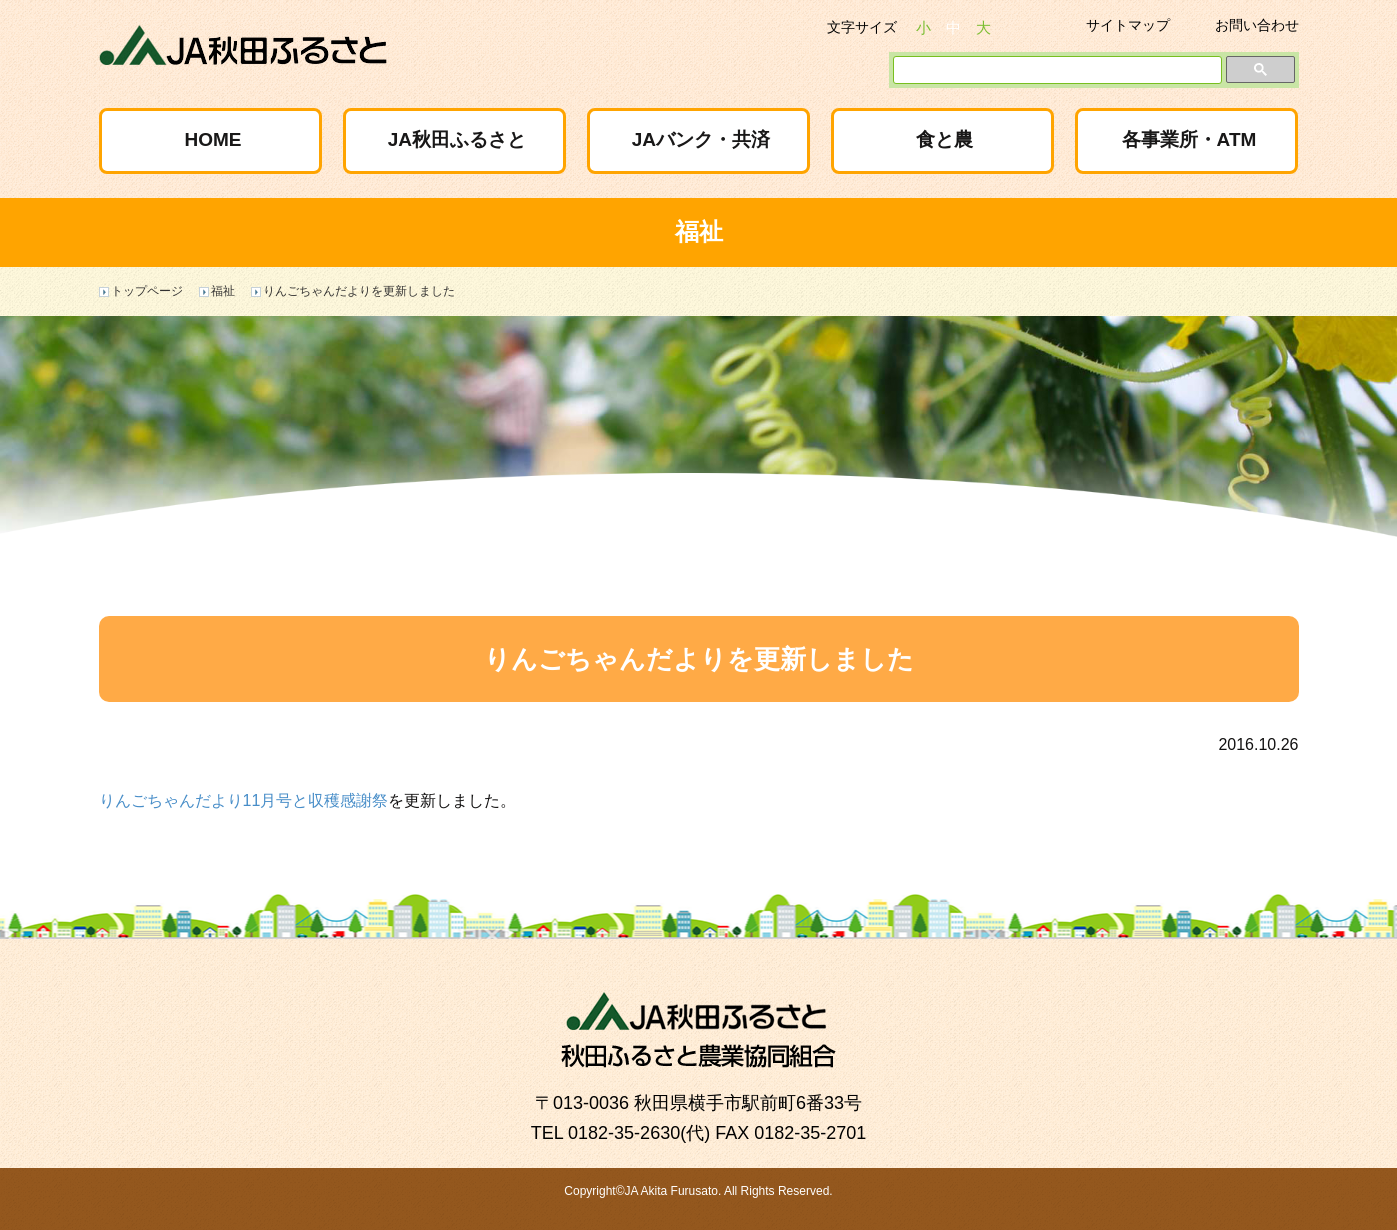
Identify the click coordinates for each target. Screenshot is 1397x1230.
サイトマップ (1128, 25)
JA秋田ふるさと (457, 139)
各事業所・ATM (1189, 139)
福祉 (223, 291)
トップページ (147, 291)
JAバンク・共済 (701, 139)
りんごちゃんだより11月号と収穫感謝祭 (244, 800)
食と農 (944, 139)
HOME (212, 139)
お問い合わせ (1257, 25)
